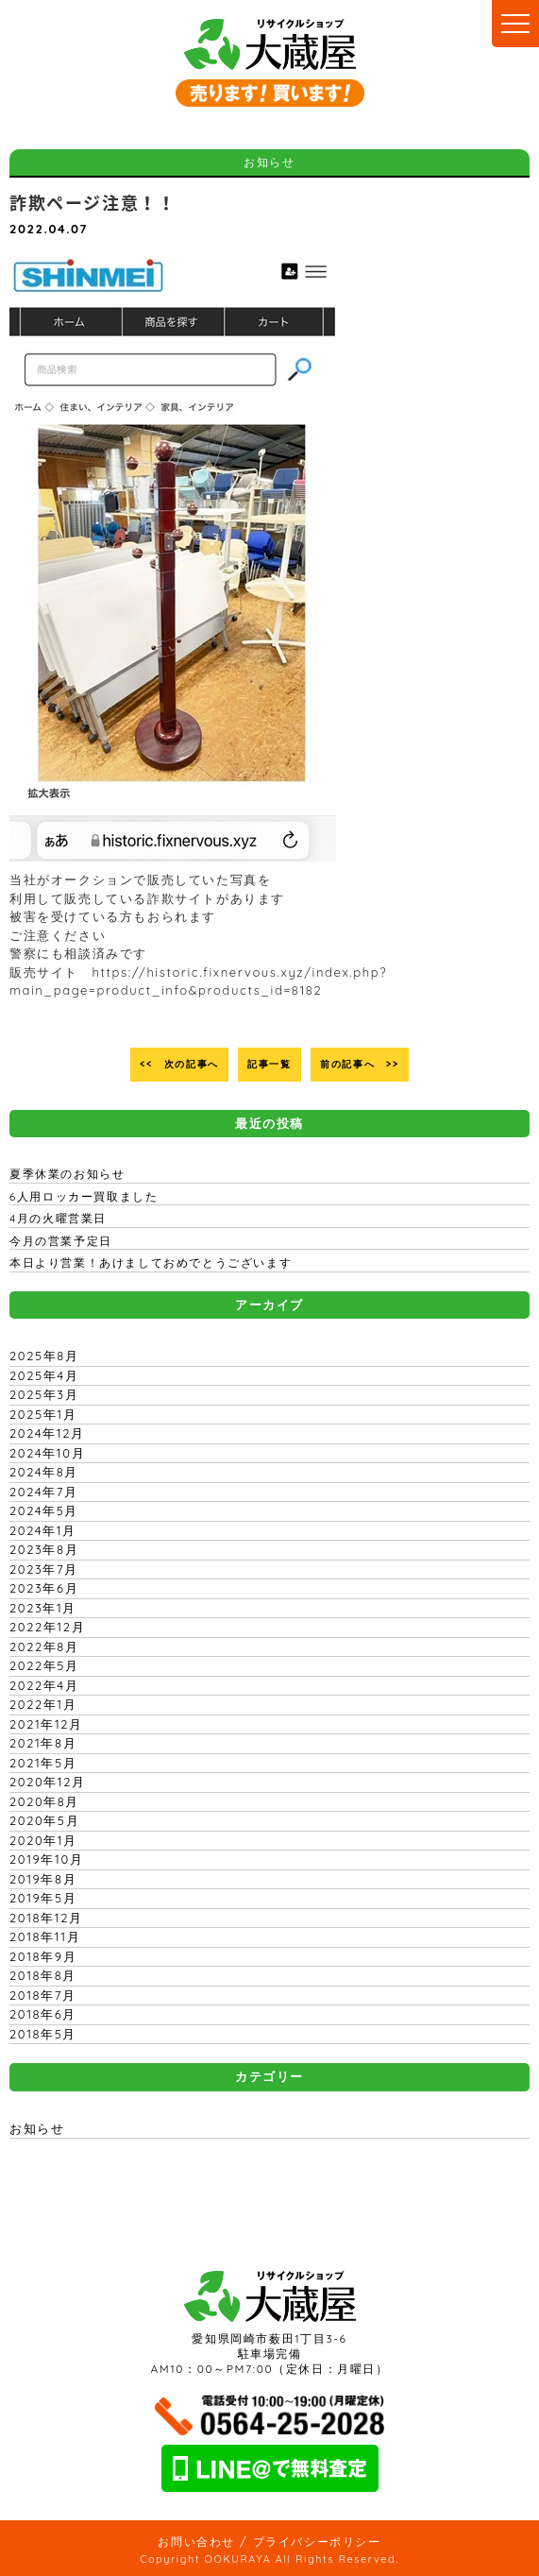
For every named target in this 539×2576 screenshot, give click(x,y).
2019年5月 (42, 1897)
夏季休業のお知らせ (67, 1174)
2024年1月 (42, 1530)
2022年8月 (44, 1646)
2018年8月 (42, 1975)
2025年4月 (43, 1375)
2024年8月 (43, 1471)
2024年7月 (43, 1491)
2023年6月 (43, 1587)
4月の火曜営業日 (58, 1218)
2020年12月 (47, 1781)
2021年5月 (42, 1762)
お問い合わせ (196, 2541)
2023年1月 (42, 1607)
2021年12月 (46, 1724)
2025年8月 (43, 1355)
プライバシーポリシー (317, 2541)
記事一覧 (269, 1064)
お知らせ (36, 2128)
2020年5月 (44, 1820)
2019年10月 (46, 1859)
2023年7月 (43, 1569)
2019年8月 (42, 1878)
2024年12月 (47, 1433)
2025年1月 (42, 1414)
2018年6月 (42, 2014)
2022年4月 (43, 1685)
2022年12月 (47, 1626)
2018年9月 (42, 1956)
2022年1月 (42, 1704)
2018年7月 (42, 1995)
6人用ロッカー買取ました (84, 1196)
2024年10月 (47, 1452)
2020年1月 (43, 1840)
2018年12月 (46, 1917)
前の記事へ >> (359, 1064)
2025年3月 (43, 1394)
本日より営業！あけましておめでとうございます (150, 1262)
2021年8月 (42, 1742)
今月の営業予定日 (60, 1241)
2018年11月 (44, 1936)
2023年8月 (43, 1549)
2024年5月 (43, 1510)
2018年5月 (42, 2033)
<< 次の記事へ (179, 1064)
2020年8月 (44, 1801)
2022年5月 (44, 1665)
